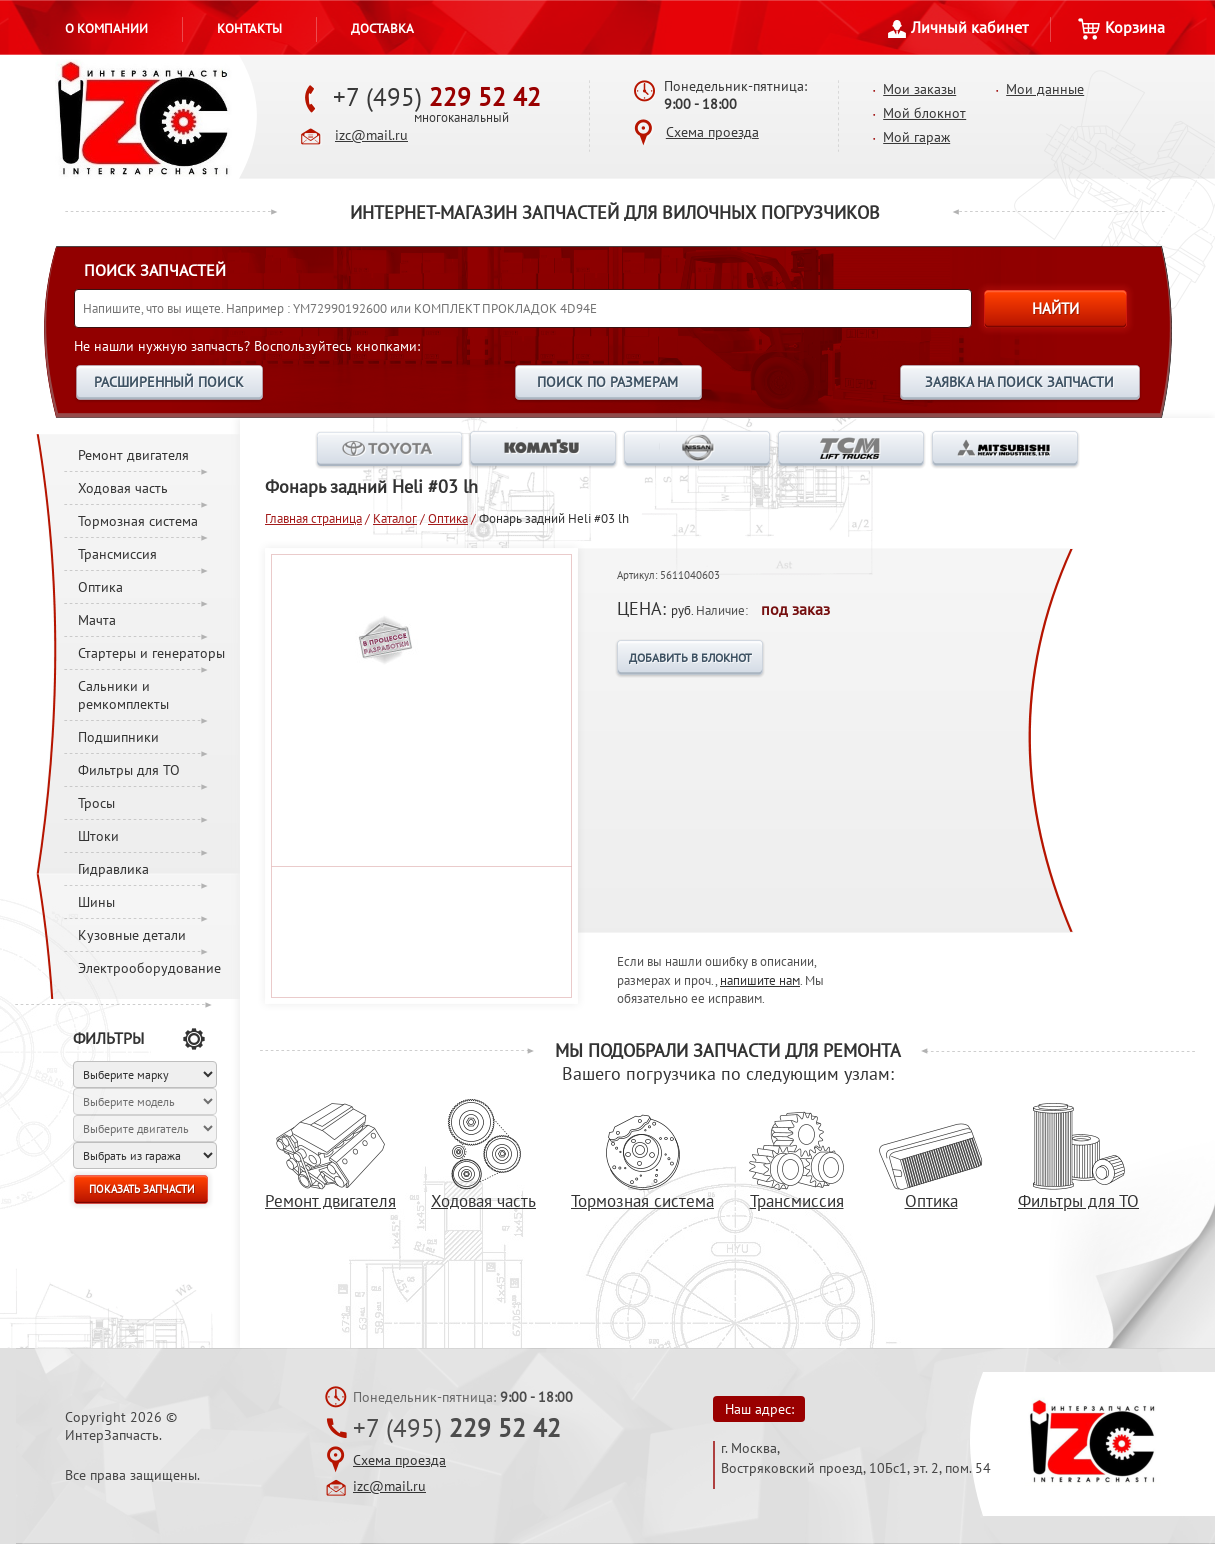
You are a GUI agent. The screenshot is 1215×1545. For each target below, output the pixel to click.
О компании (106, 28)
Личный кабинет (958, 27)
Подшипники (118, 737)
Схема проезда (712, 132)
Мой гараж (916, 137)
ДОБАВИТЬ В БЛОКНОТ (690, 657)
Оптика (100, 587)
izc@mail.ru (371, 135)
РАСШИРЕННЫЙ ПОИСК (169, 382)
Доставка (382, 28)
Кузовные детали (132, 935)
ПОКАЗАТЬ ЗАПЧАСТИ (141, 1189)
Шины (96, 902)
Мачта (97, 620)
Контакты (249, 28)
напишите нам (760, 980)
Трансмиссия (117, 554)
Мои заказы (919, 89)
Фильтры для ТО (129, 770)
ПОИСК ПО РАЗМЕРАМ (607, 382)
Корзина (1121, 27)
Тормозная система (138, 521)
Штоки (98, 836)
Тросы (96, 803)
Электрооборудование (149, 968)
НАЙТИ (1055, 308)
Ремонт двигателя (133, 455)
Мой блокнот (924, 113)
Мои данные (1045, 89)
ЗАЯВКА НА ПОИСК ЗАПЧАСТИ (1019, 382)
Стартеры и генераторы (151, 653)
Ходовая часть (123, 488)
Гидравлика (113, 869)
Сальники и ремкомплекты (123, 695)
